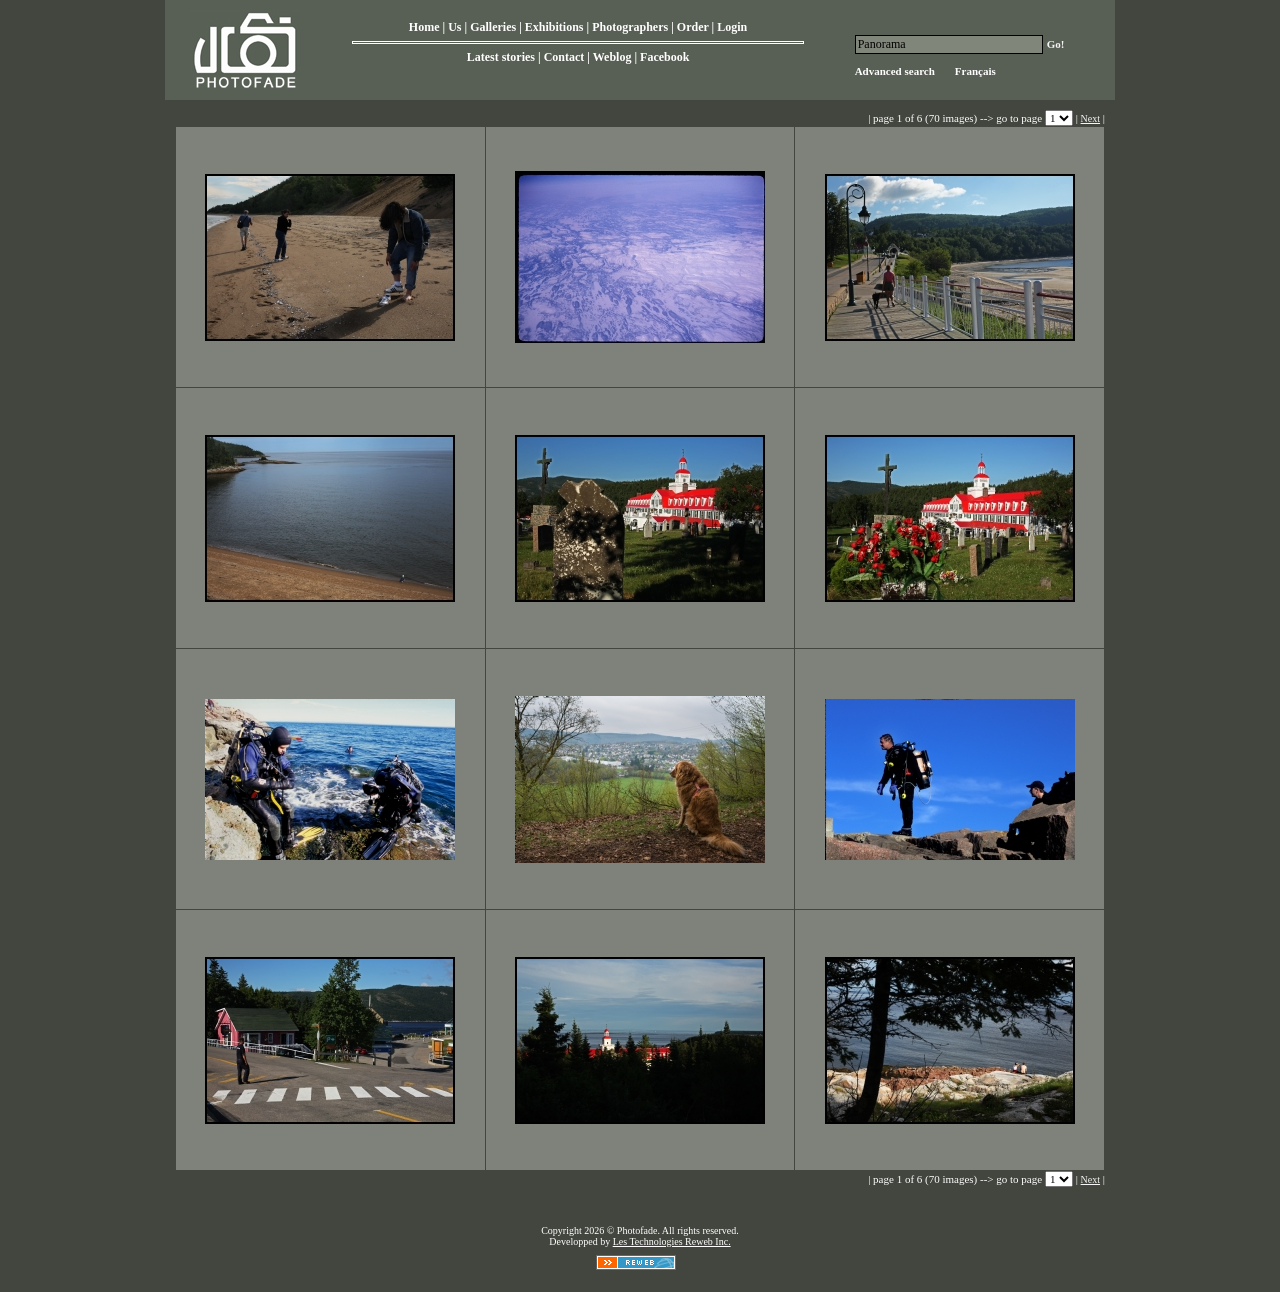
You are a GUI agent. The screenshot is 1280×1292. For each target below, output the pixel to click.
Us (454, 27)
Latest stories (501, 57)
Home (424, 27)
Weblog (612, 57)
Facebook (664, 57)
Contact (564, 57)
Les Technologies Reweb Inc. (672, 1241)
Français (975, 71)
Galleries (493, 27)
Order (693, 27)
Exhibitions (554, 27)
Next (1090, 118)
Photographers (630, 27)
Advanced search (895, 71)
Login (732, 27)
